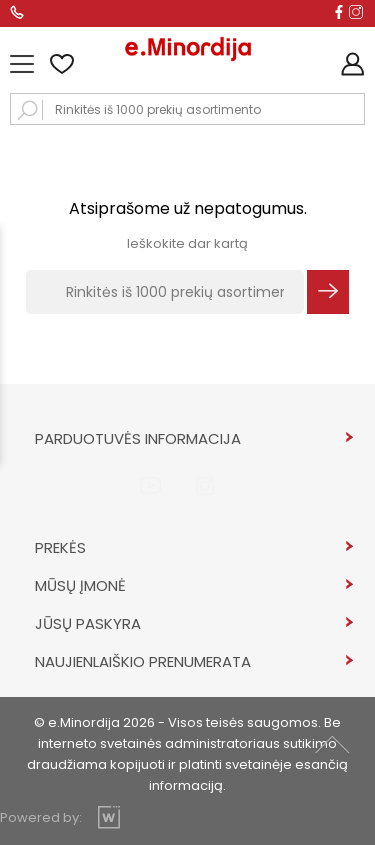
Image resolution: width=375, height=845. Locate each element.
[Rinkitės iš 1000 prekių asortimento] (165, 292)
